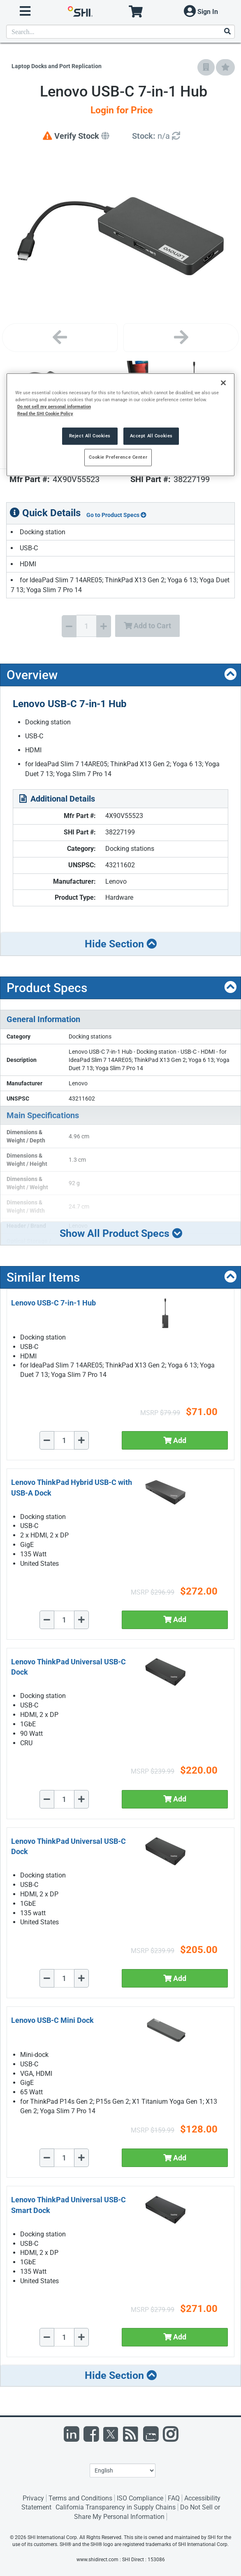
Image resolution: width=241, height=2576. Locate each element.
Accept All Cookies (151, 436)
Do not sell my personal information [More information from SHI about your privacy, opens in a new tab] (54, 406)
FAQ (174, 2498)
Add (174, 1440)
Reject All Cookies (90, 436)
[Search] (227, 32)
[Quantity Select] (86, 626)
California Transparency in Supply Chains (116, 2507)
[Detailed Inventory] (156, 136)
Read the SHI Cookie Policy (45, 413)
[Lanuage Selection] (122, 2470)
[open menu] (25, 11)
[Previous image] (60, 337)
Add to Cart (147, 625)
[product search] (120, 32)
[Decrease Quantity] (69, 626)
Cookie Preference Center (118, 457)
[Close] (223, 383)
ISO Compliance (140, 2498)
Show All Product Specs (121, 1233)
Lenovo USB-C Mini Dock (52, 2020)
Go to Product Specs (116, 515)
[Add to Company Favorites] (206, 67)
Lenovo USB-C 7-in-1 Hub (53, 1302)
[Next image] (181, 337)
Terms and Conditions (80, 2498)
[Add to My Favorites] (225, 67)
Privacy (33, 2498)
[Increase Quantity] (103, 626)
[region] (120, 424)
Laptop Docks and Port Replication (57, 66)
